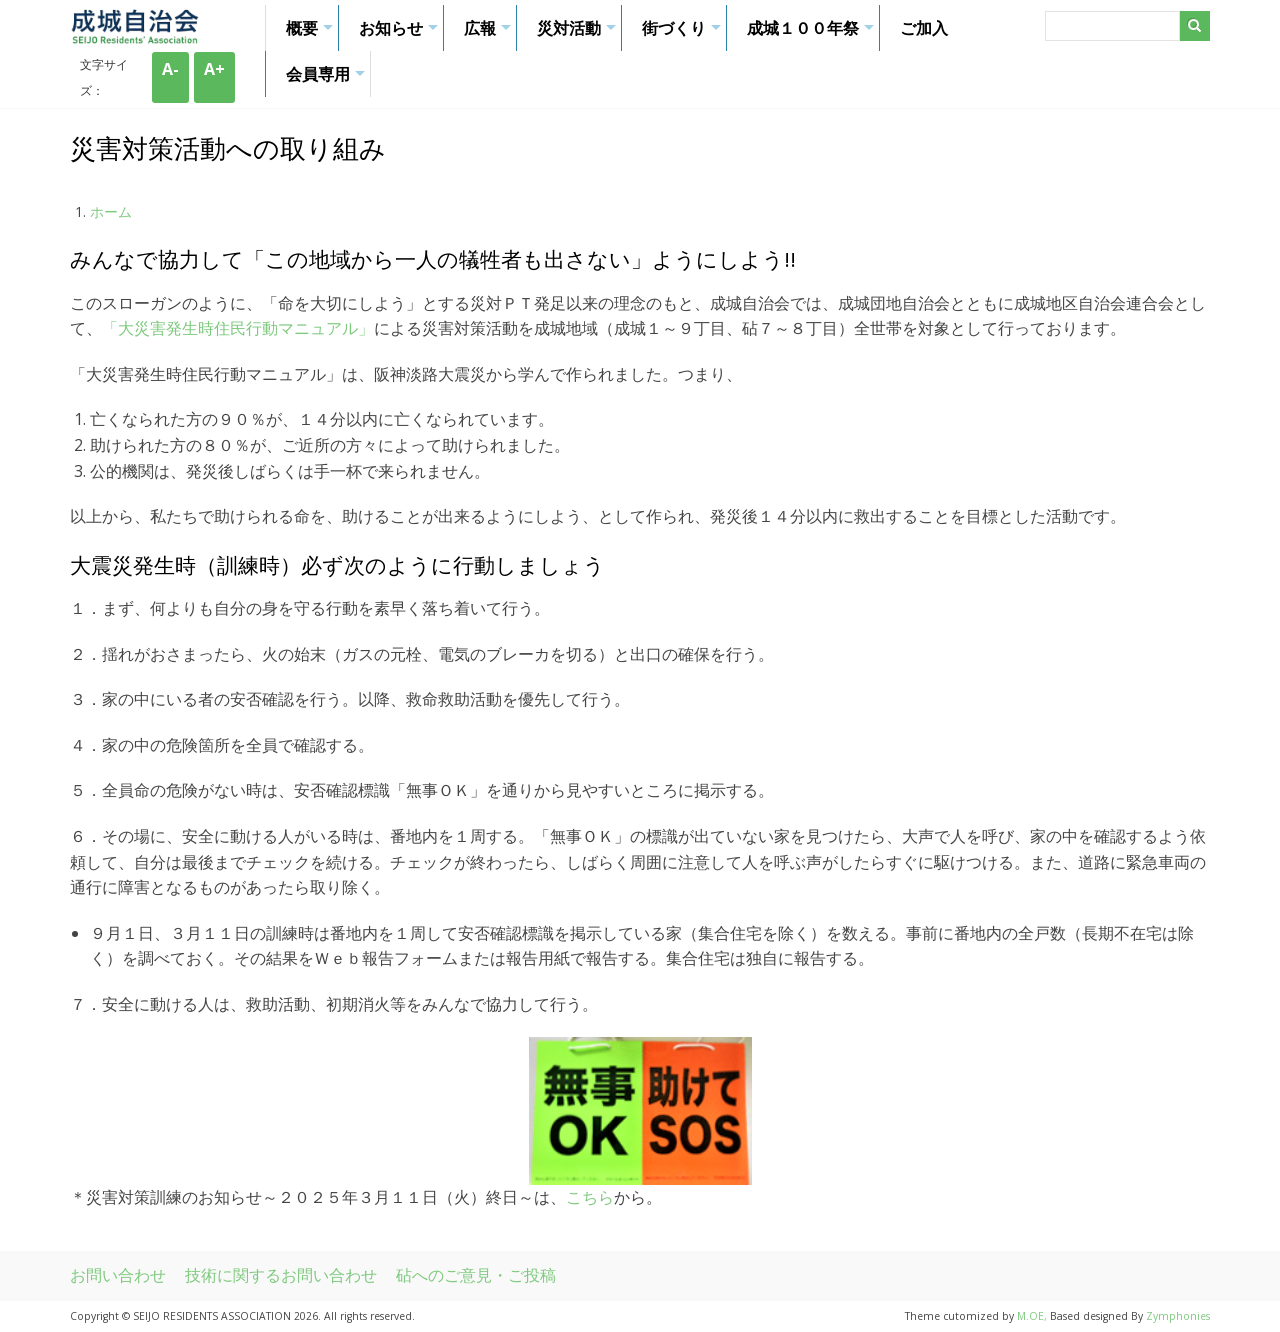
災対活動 (579, 34)
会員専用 (328, 80)
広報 (490, 34)
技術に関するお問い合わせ (281, 1275)
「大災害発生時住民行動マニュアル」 (238, 328)
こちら (590, 1197)
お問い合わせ (118, 1275)
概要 (312, 34)
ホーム (111, 211)
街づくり (684, 34)
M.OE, (1033, 1316)
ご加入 (924, 28)
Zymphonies (1178, 1316)
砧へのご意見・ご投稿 (476, 1275)
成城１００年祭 (813, 34)
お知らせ (401, 34)
